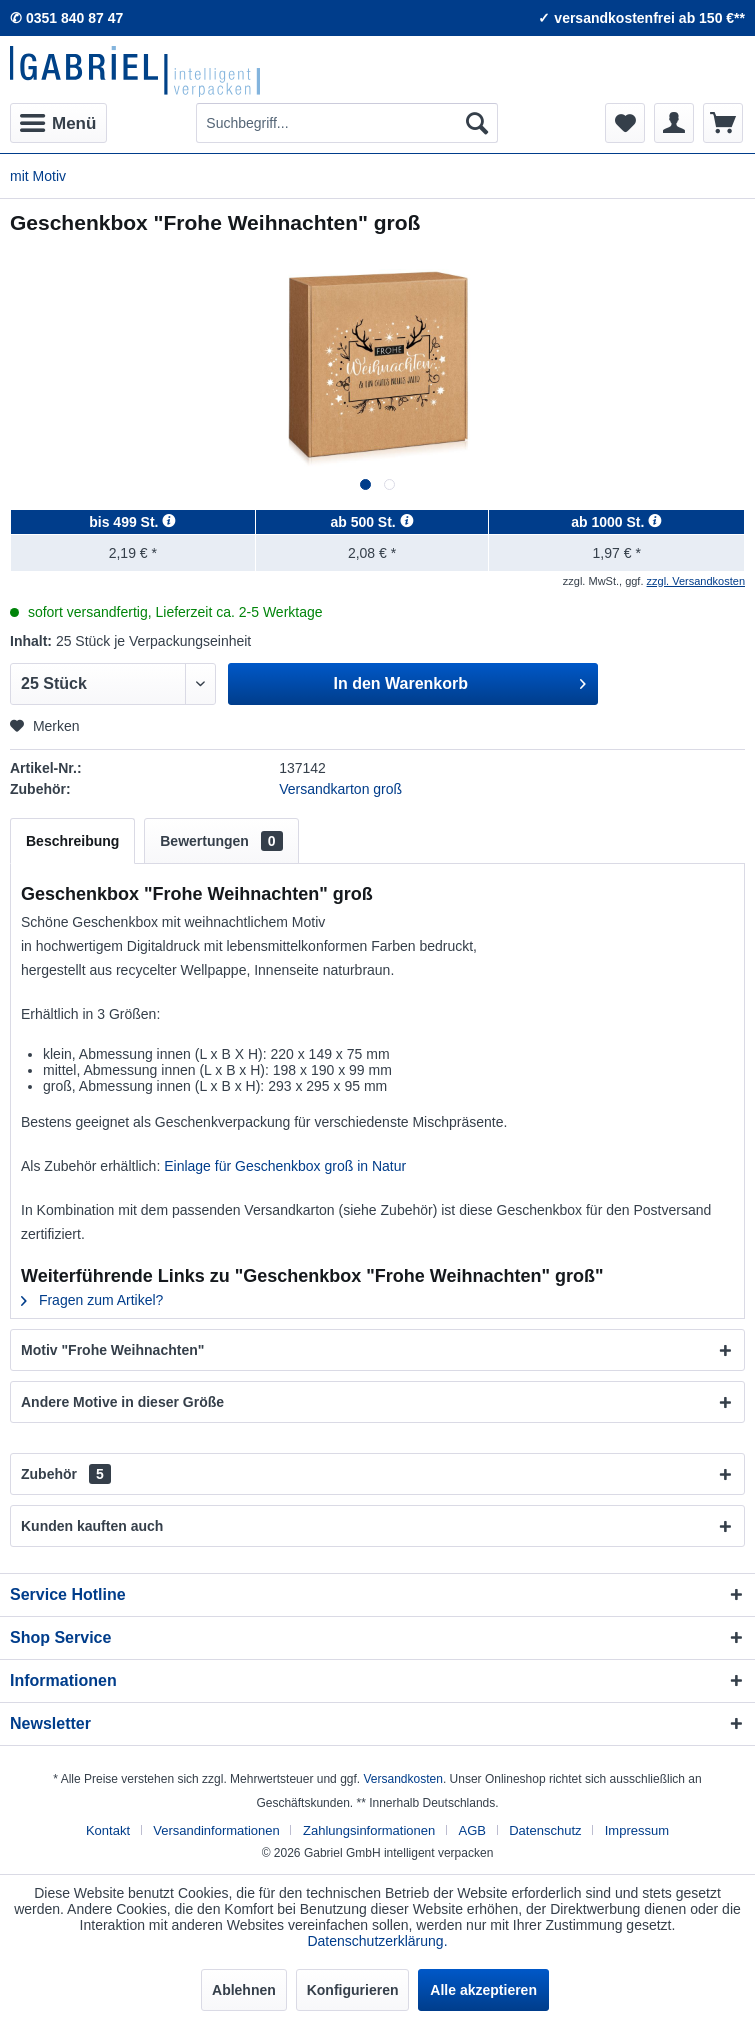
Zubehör (66, 1474)
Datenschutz (545, 1830)
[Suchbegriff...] (347, 123)
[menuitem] (58, 123)
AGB (472, 1830)
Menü (58, 120)
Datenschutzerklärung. (377, 1941)
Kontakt (108, 1830)
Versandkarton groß (340, 789)
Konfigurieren (353, 1990)
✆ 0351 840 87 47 (66, 18)
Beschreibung (72, 841)
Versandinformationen (216, 1830)
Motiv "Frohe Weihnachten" (112, 1350)
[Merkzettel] (625, 123)
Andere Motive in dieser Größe (122, 1402)
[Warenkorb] (723, 123)
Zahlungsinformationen (369, 1830)
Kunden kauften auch (92, 1526)
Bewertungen (221, 841)
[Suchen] (477, 123)
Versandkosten (402, 1779)
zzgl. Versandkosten (696, 581)
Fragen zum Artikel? (92, 1300)
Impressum (637, 1830)
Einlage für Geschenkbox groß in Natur (285, 1166)
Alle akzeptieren (483, 1990)
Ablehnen (244, 1990)
